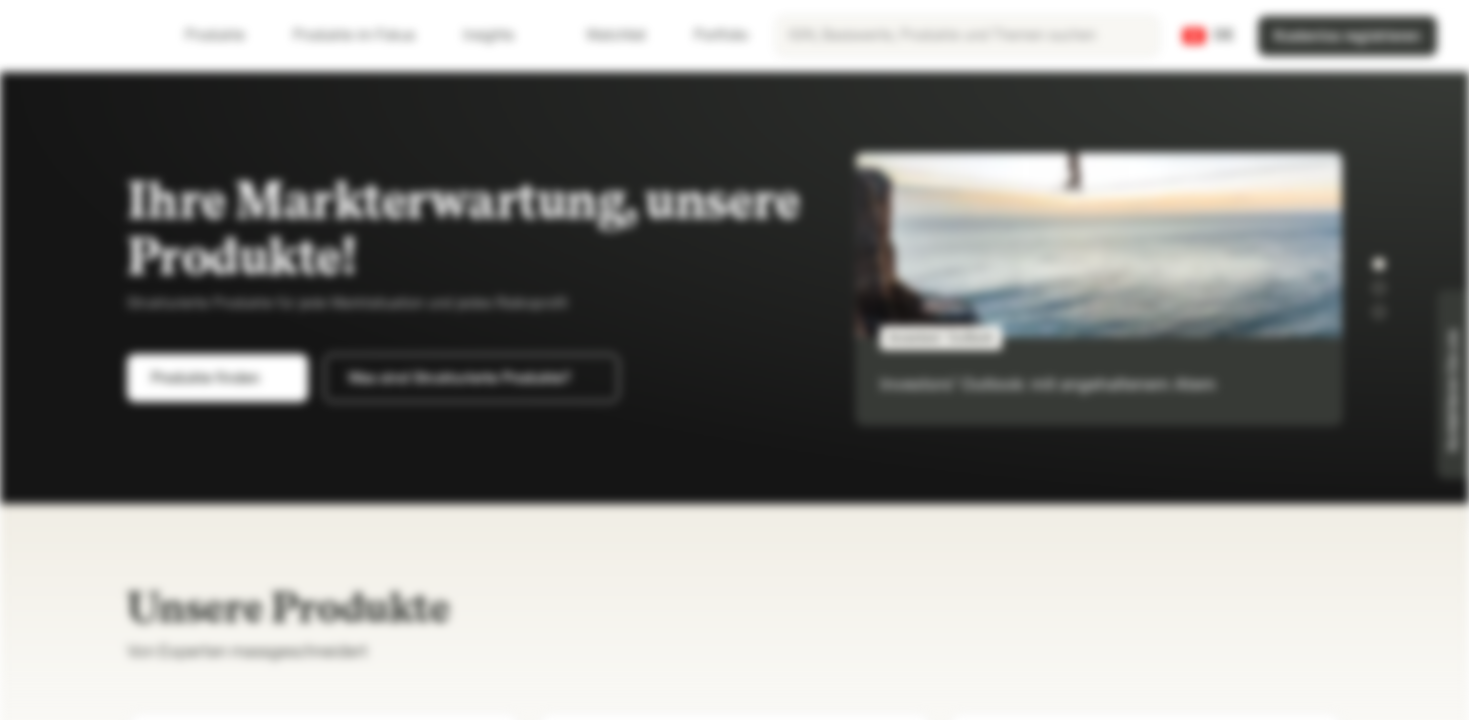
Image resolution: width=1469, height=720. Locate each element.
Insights (500, 35)
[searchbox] (967, 36)
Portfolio (709, 35)
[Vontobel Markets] (86, 36)
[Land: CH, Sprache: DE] (1208, 36)
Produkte (227, 35)
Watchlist (604, 35)
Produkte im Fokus (366, 35)
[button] (1379, 264)
